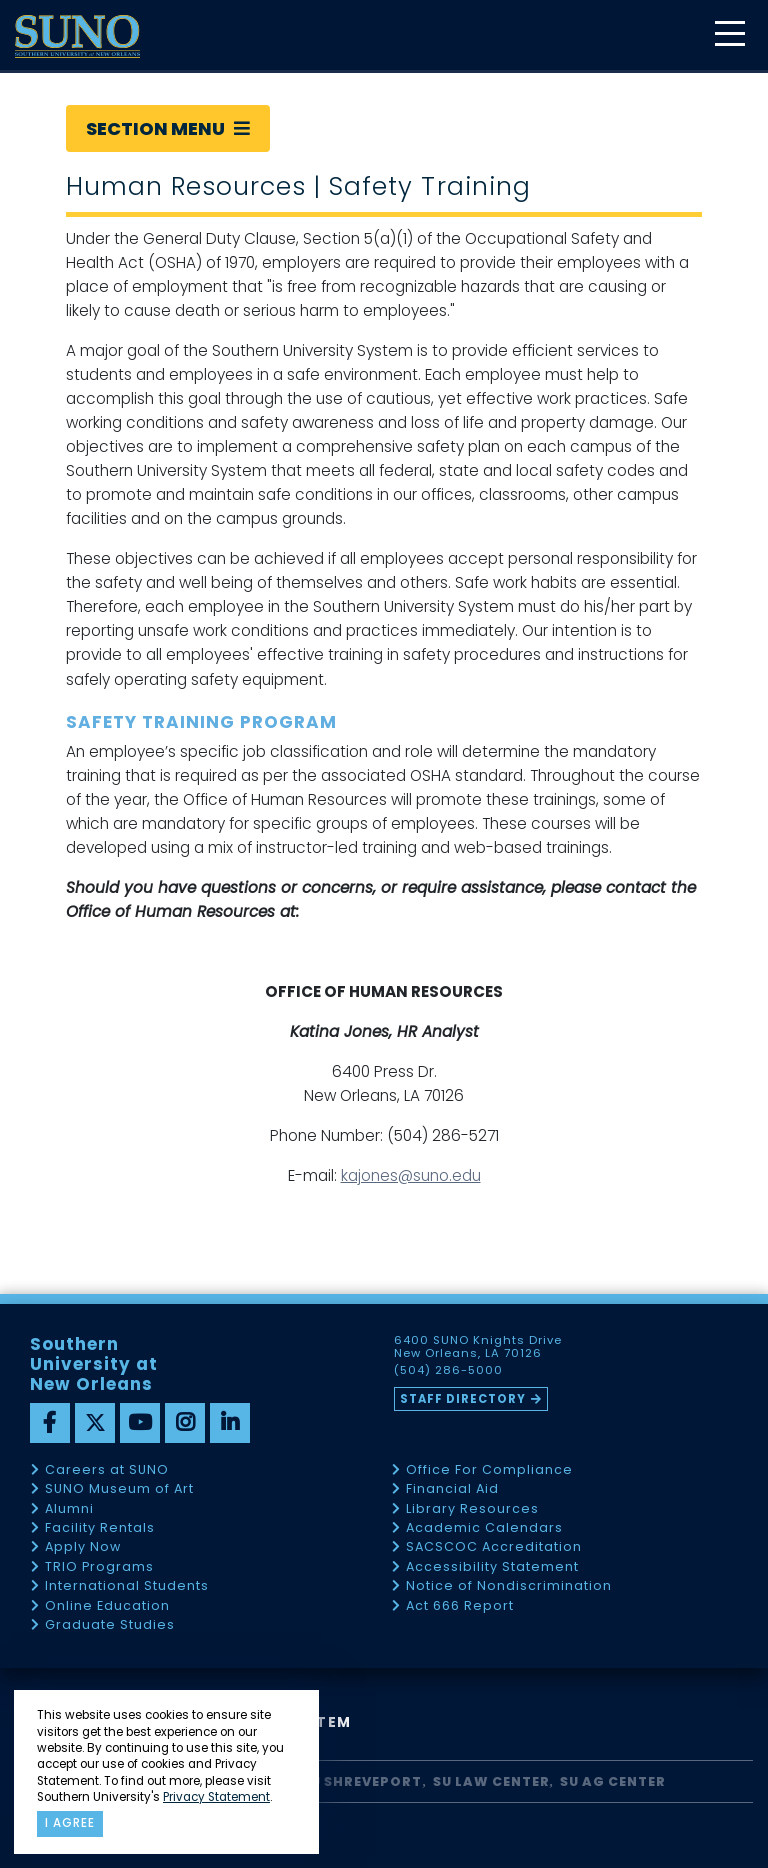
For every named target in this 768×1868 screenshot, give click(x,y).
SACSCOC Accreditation (494, 1547)
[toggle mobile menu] (729, 35)
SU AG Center (613, 1781)
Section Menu (168, 128)
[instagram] (185, 1423)
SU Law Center (491, 1781)
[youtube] (140, 1423)
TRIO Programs (99, 1567)
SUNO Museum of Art (119, 1489)
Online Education (107, 1606)
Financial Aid (452, 1489)
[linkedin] (230, 1423)
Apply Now (83, 1547)
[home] (77, 36)
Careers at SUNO (107, 1470)
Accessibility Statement (492, 1567)
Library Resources (472, 1509)
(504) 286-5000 (448, 1371)
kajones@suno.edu (411, 1175)
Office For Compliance (489, 1470)
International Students (127, 1586)
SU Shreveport (362, 1781)
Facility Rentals (100, 1528)
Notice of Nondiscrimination (509, 1586)
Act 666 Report (460, 1606)
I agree (70, 1823)
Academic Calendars (484, 1528)
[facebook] (50, 1423)
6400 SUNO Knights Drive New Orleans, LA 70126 (478, 1347)
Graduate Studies (110, 1625)
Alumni (69, 1509)
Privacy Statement (216, 1797)
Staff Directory (463, 1399)
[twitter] (95, 1423)
